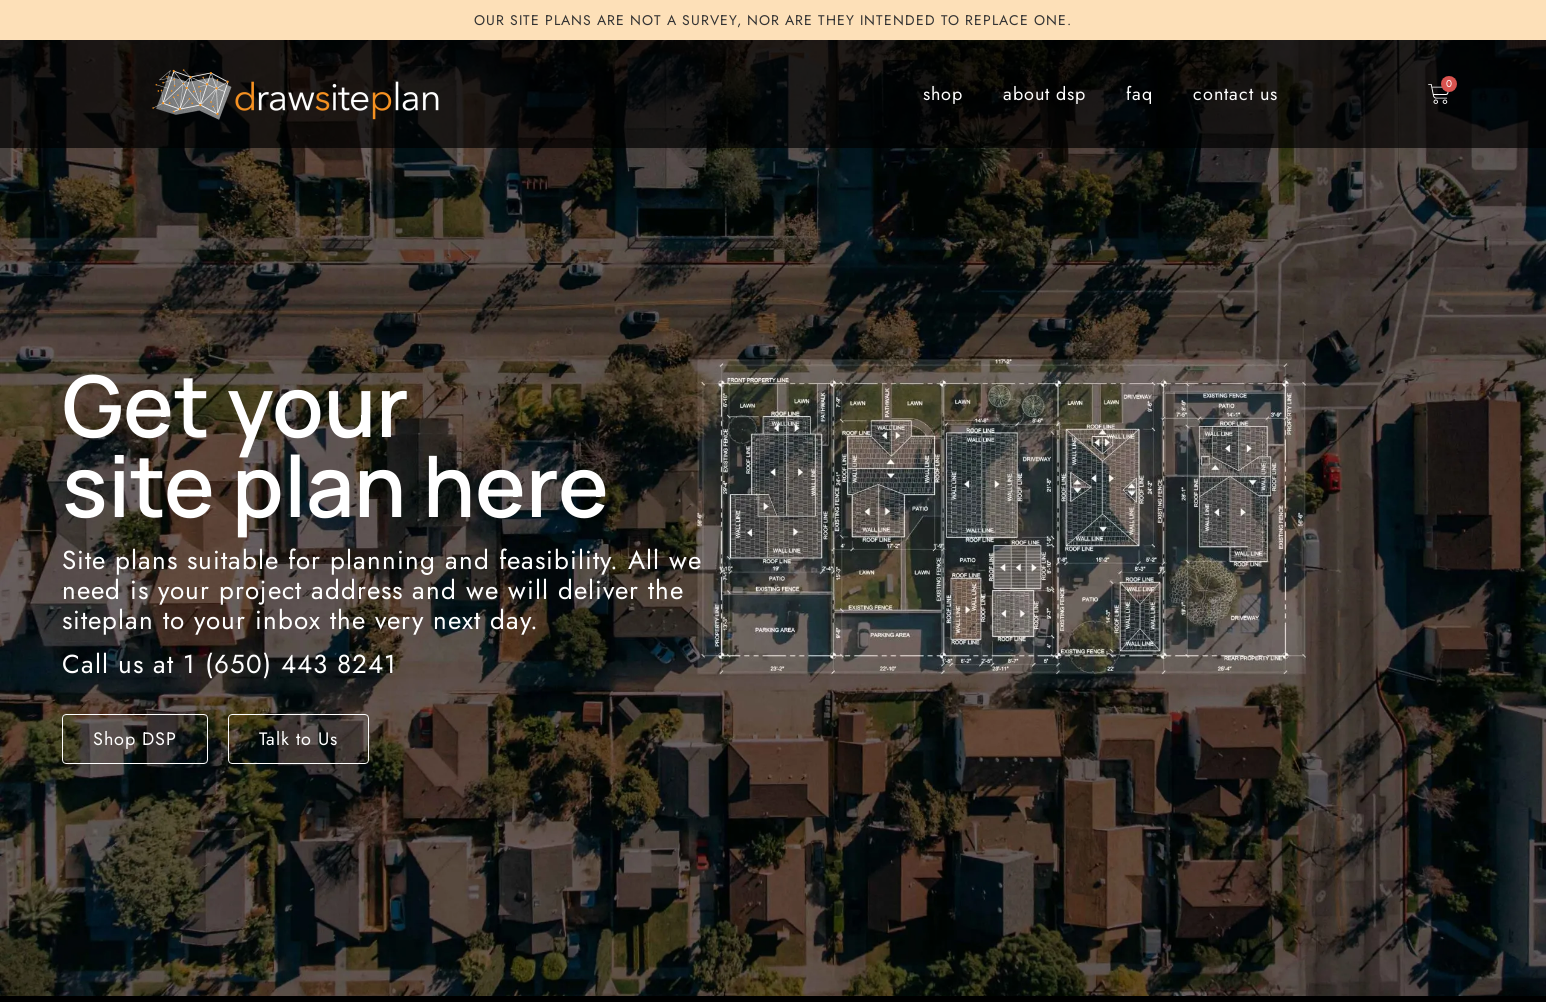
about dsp (1044, 94)
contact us (1235, 94)
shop (943, 94)
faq (1139, 94)
